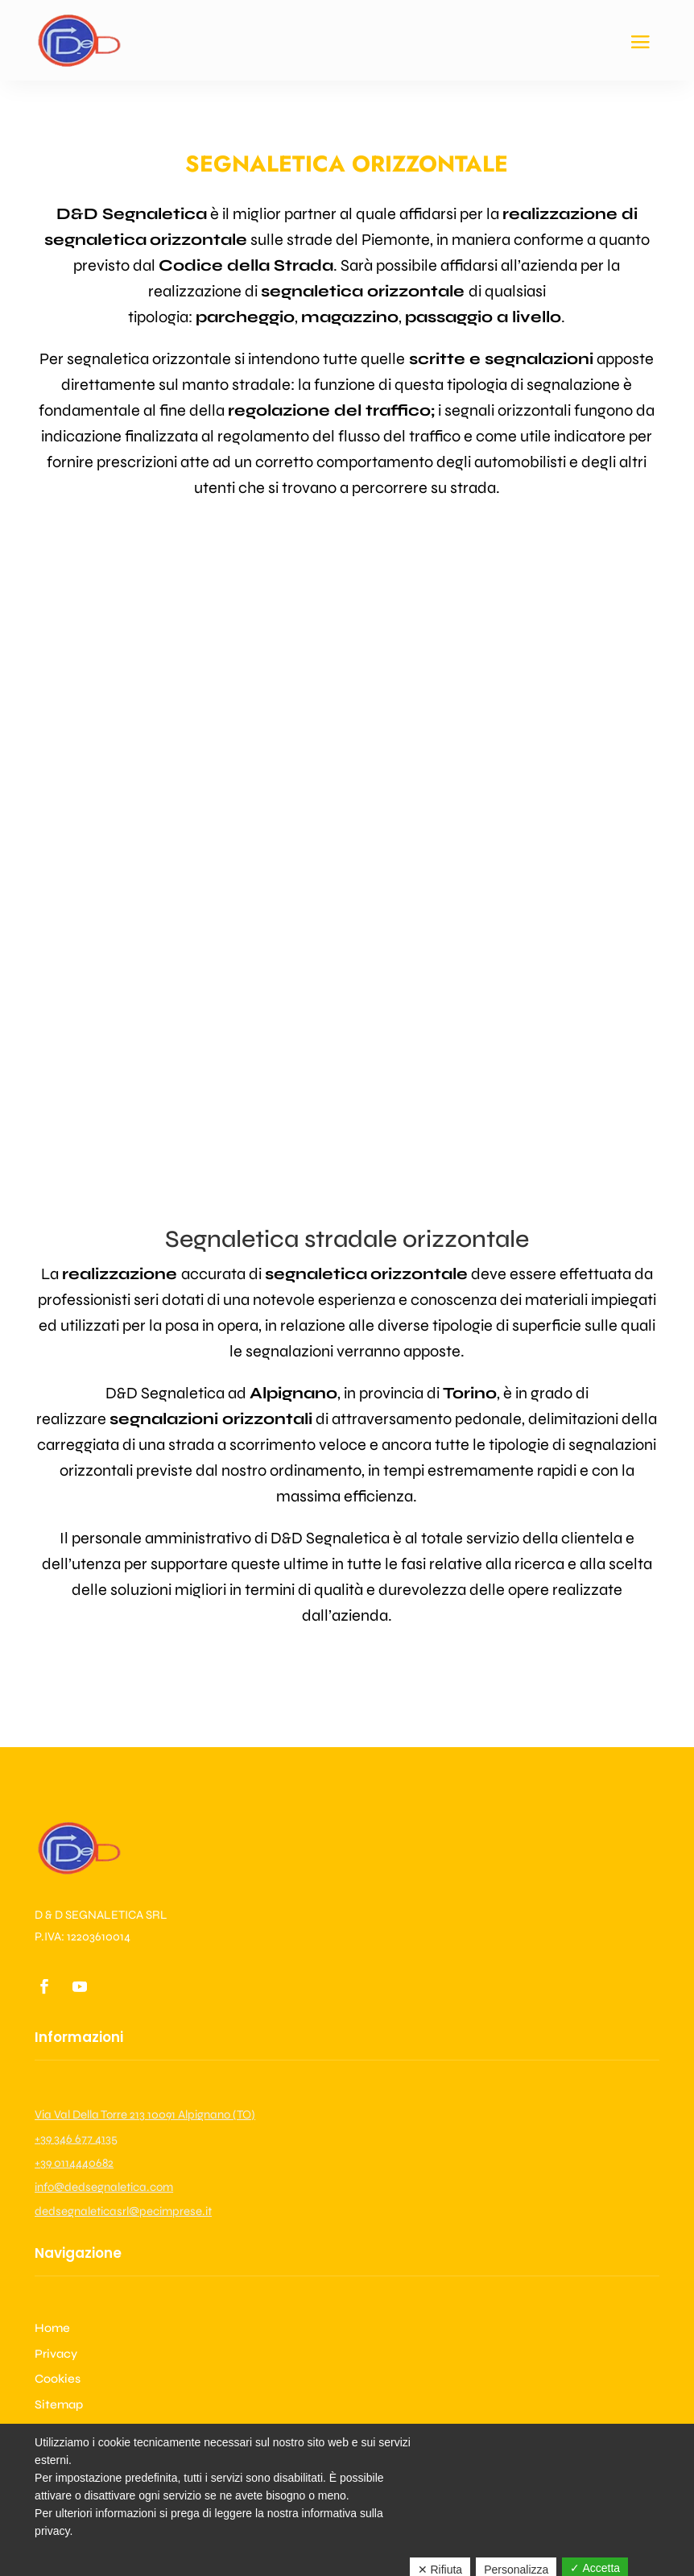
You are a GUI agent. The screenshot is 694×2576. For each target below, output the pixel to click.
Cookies (58, 2378)
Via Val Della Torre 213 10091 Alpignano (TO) (145, 2114)
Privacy (56, 2353)
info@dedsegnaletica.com (104, 2187)
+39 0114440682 (74, 2163)
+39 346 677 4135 (76, 2138)
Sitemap (59, 2404)
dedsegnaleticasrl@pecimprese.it (123, 2211)
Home (52, 2328)
